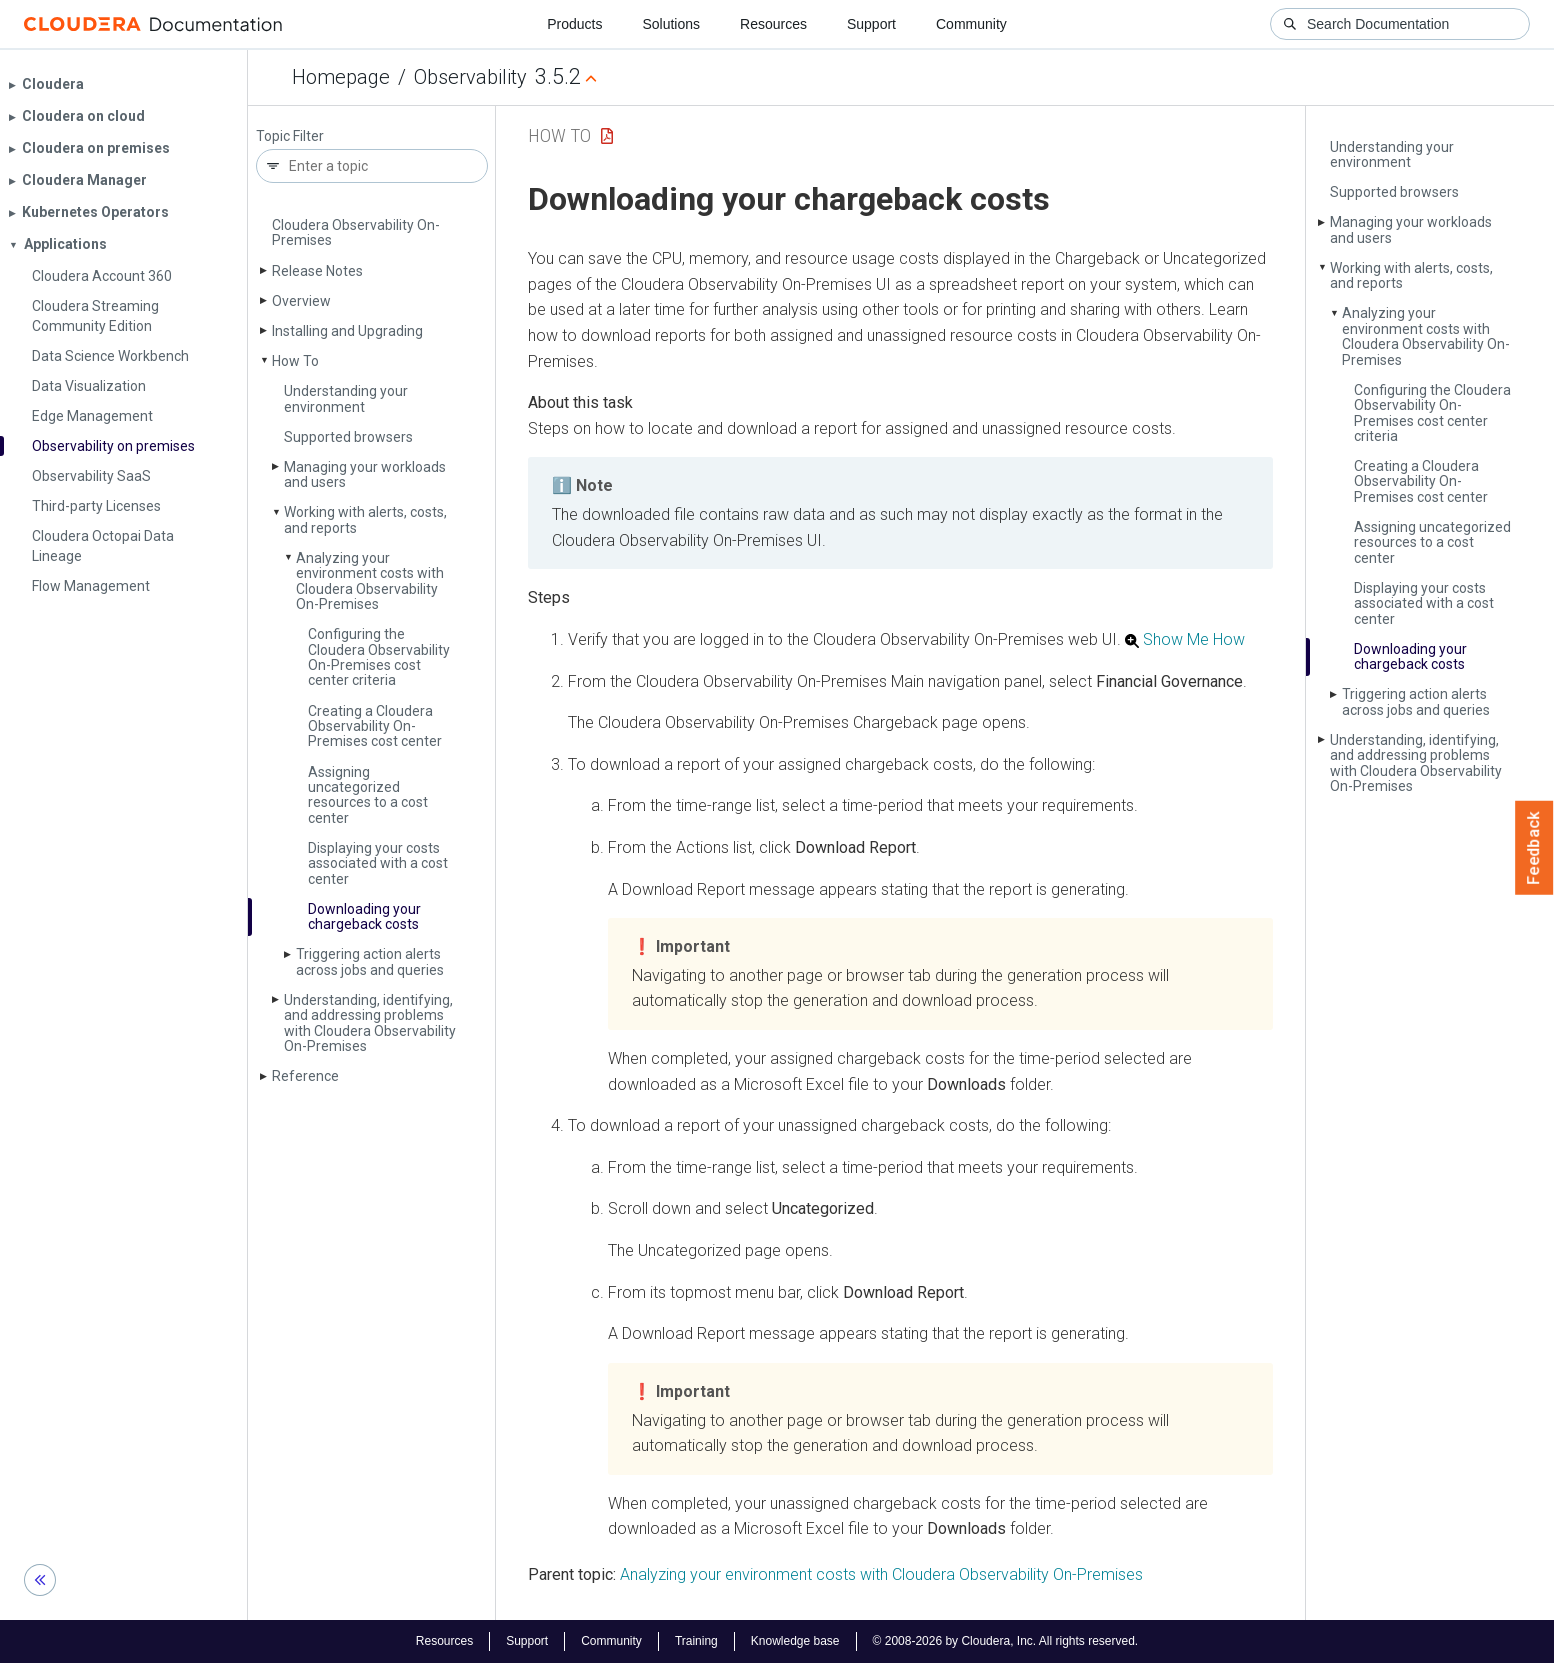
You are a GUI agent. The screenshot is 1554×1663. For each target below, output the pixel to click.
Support (871, 24)
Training (696, 1641)
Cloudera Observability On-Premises (356, 232)
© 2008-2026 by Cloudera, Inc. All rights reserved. (1006, 1641)
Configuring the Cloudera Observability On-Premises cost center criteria (379, 657)
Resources (773, 24)
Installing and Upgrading (347, 331)
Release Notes (317, 271)
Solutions (671, 24)
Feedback (1534, 848)
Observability (470, 77)
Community (971, 24)
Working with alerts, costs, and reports (365, 519)
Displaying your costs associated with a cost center (378, 863)
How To (295, 361)
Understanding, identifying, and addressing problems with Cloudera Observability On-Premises (370, 1023)
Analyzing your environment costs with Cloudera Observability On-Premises (370, 581)
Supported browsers (348, 437)
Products (574, 24)
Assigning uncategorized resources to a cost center (368, 795)
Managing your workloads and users (365, 474)
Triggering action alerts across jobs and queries (370, 961)
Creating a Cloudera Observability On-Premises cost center (375, 726)
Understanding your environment (346, 398)
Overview (301, 301)
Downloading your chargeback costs (364, 916)
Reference (305, 1076)
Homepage (341, 77)
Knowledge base (795, 1641)
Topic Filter (290, 136)
